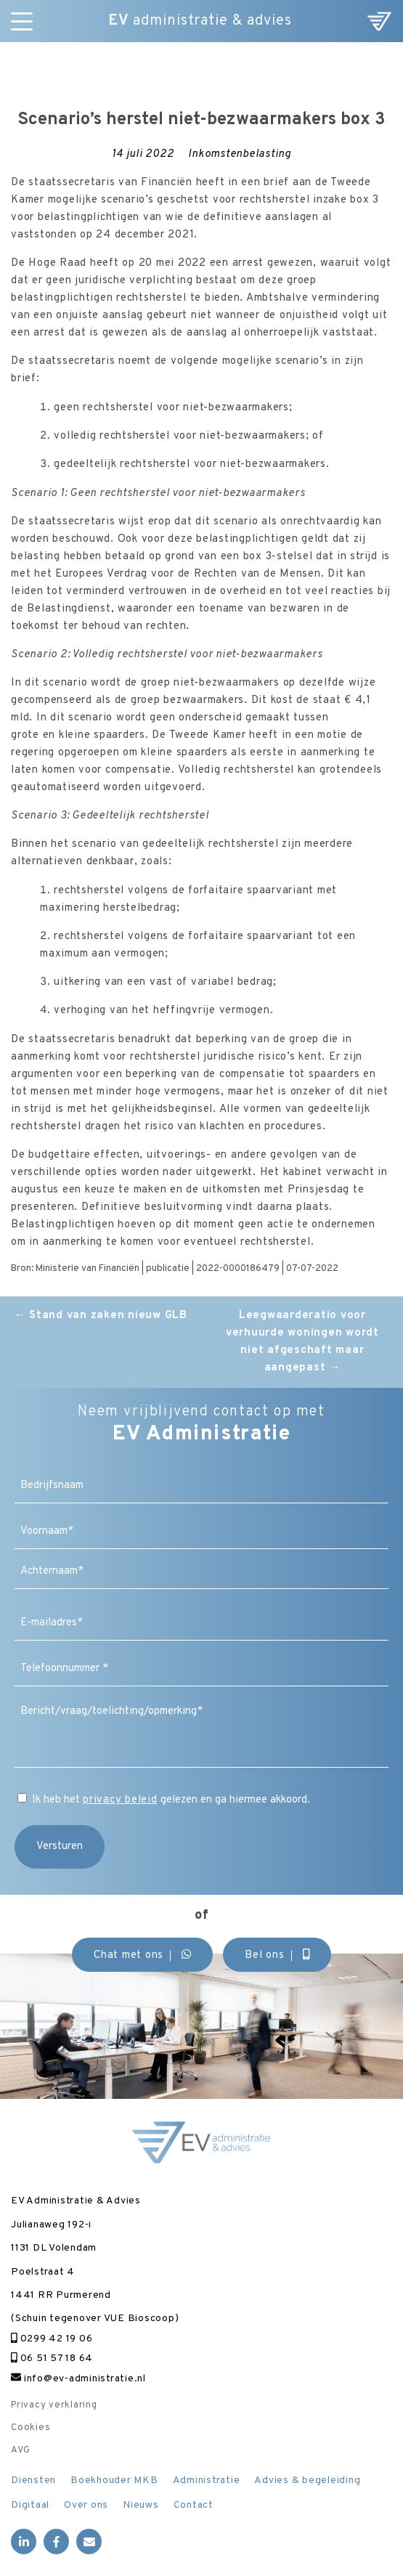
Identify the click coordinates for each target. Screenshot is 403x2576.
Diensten (33, 2480)
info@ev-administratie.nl (78, 2379)
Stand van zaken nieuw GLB (101, 1315)
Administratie (206, 2480)
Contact (193, 2505)
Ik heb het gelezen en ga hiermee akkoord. (171, 1800)
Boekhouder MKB (114, 2480)
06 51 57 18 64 (52, 2358)
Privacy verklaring (54, 2405)
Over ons (86, 2505)
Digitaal (30, 2505)
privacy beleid (120, 1800)
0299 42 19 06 (51, 2339)
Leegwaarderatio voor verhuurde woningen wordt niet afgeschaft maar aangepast (302, 1342)
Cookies (30, 2428)
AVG (20, 2450)
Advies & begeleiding (307, 2480)
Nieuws (141, 2505)
